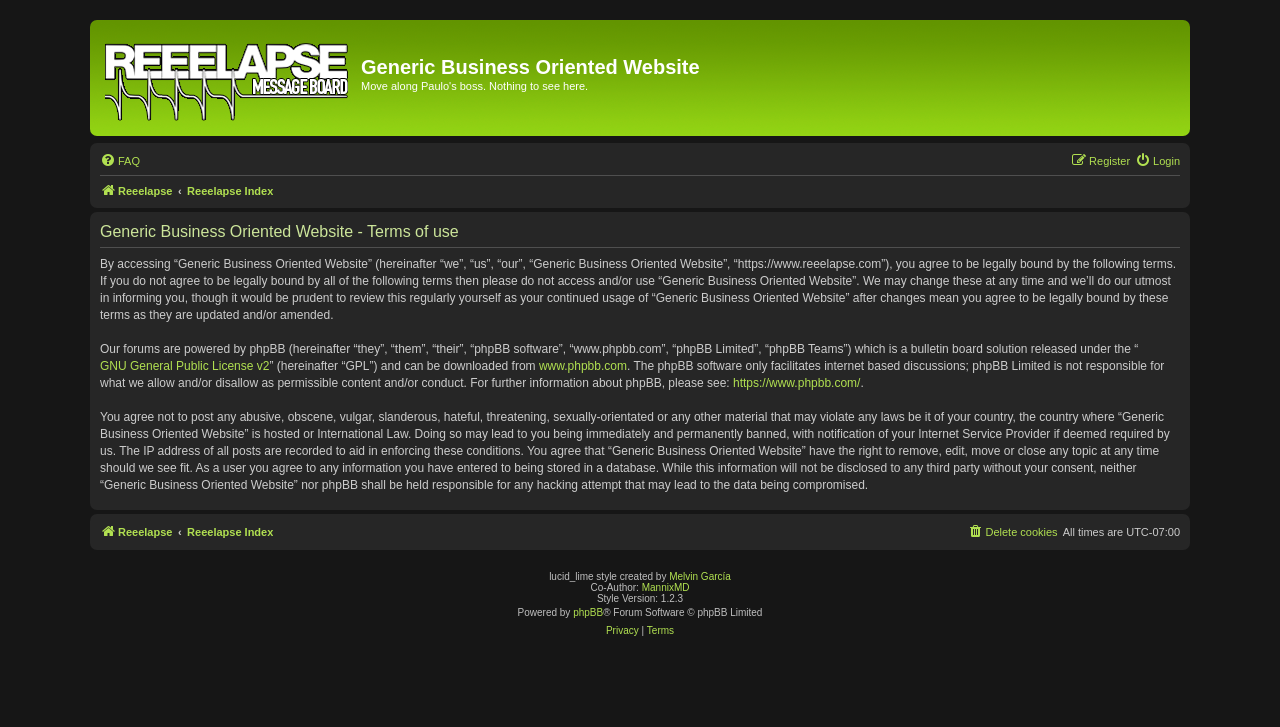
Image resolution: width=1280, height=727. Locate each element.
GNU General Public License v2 (184, 366)
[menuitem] (120, 161)
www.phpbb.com (583, 366)
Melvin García (700, 576)
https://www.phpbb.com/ (796, 383)
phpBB (588, 612)
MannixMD (666, 587)
